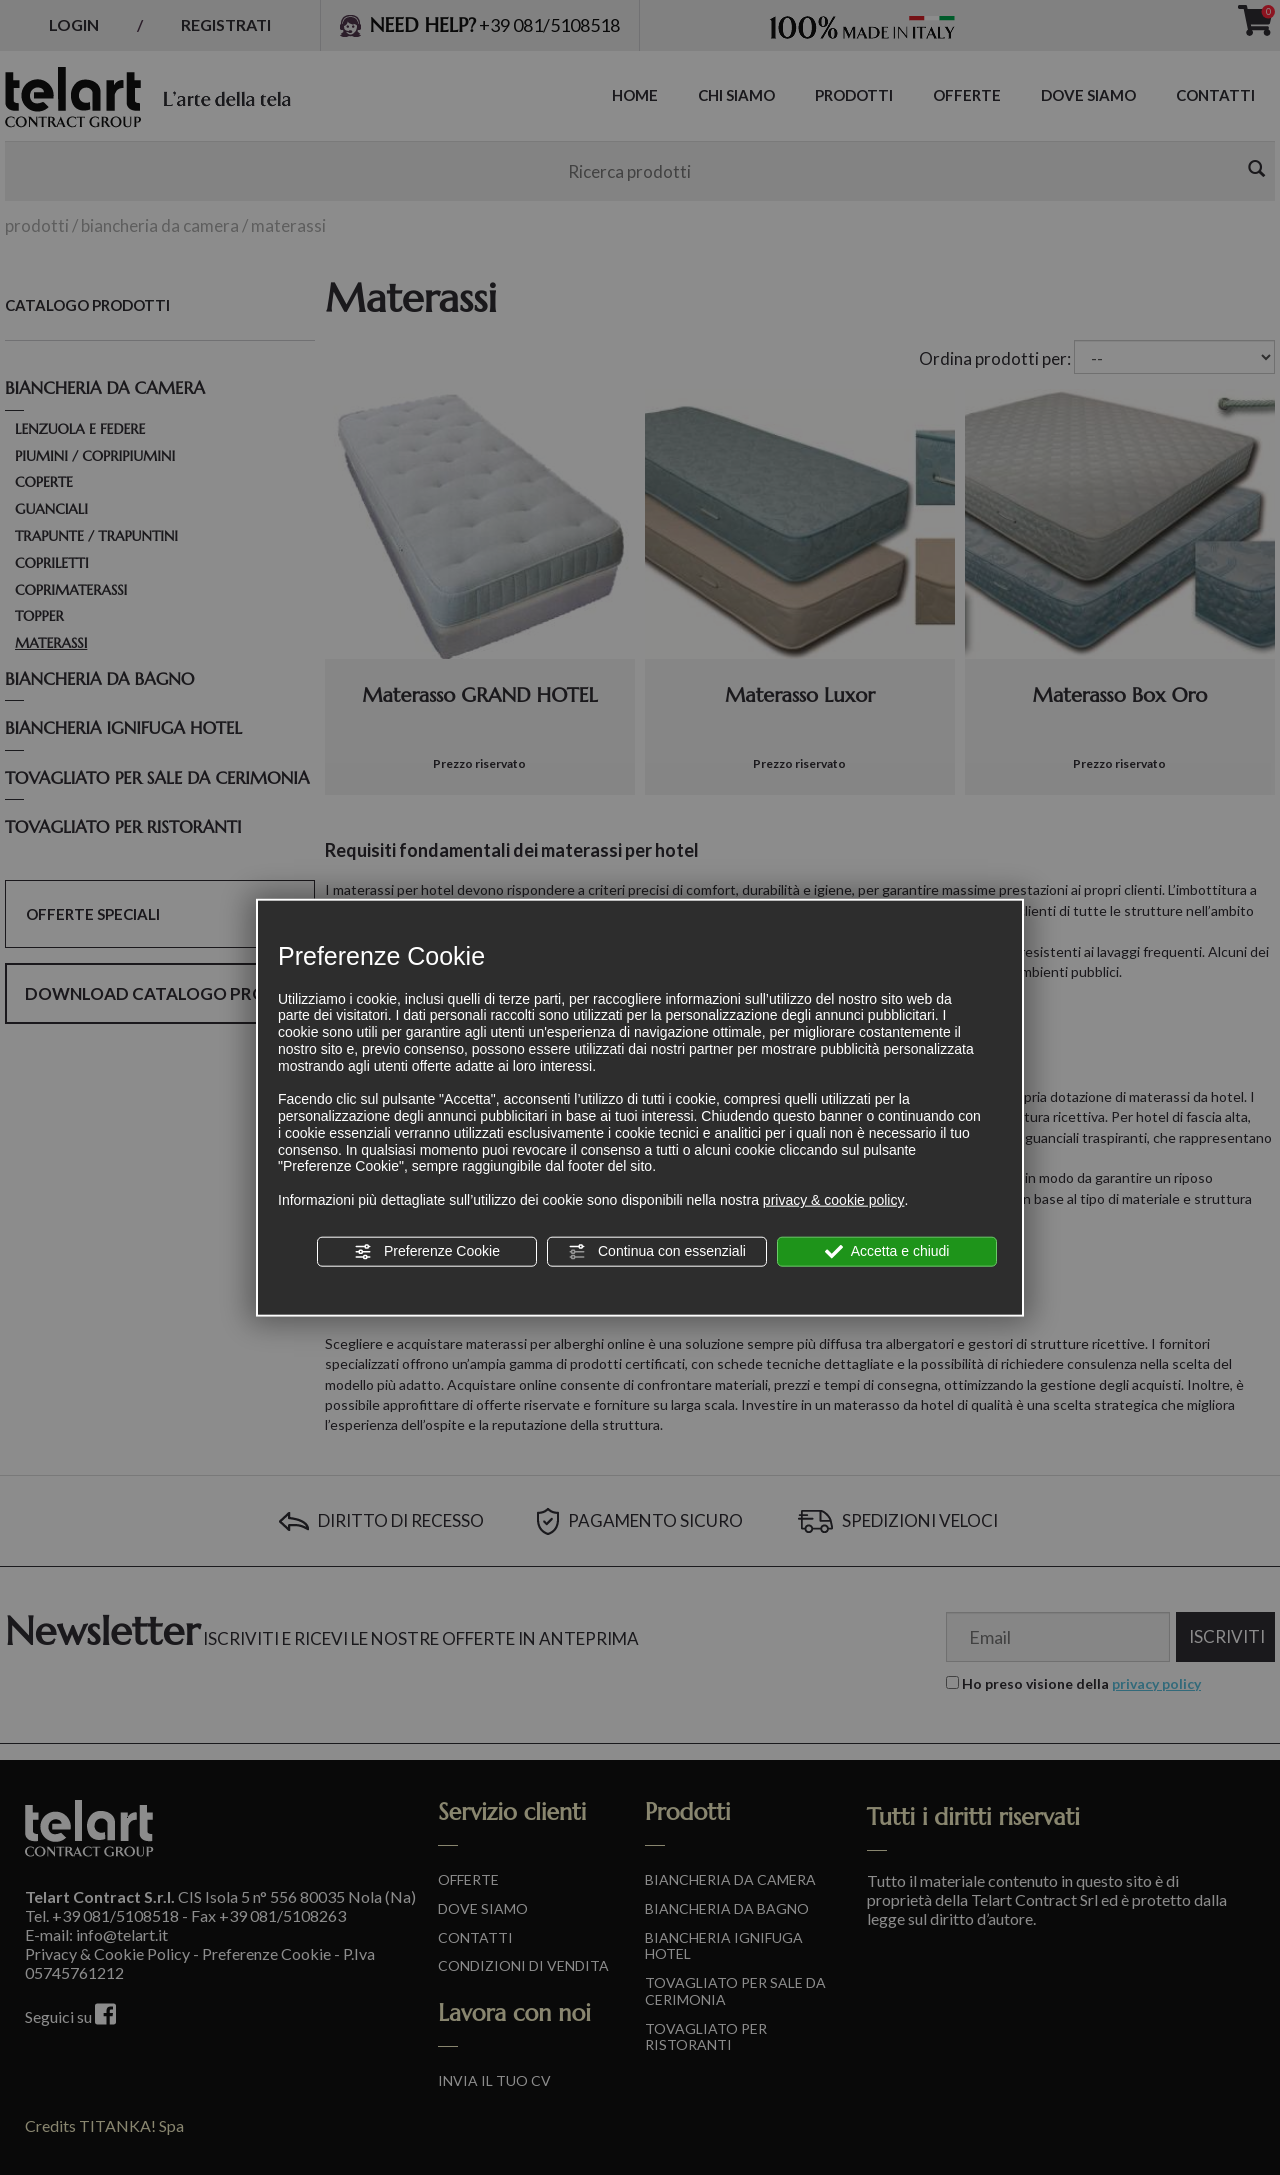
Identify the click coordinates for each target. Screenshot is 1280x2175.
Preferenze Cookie (427, 1252)
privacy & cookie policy (834, 1200)
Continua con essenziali (657, 1252)
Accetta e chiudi (887, 1252)
